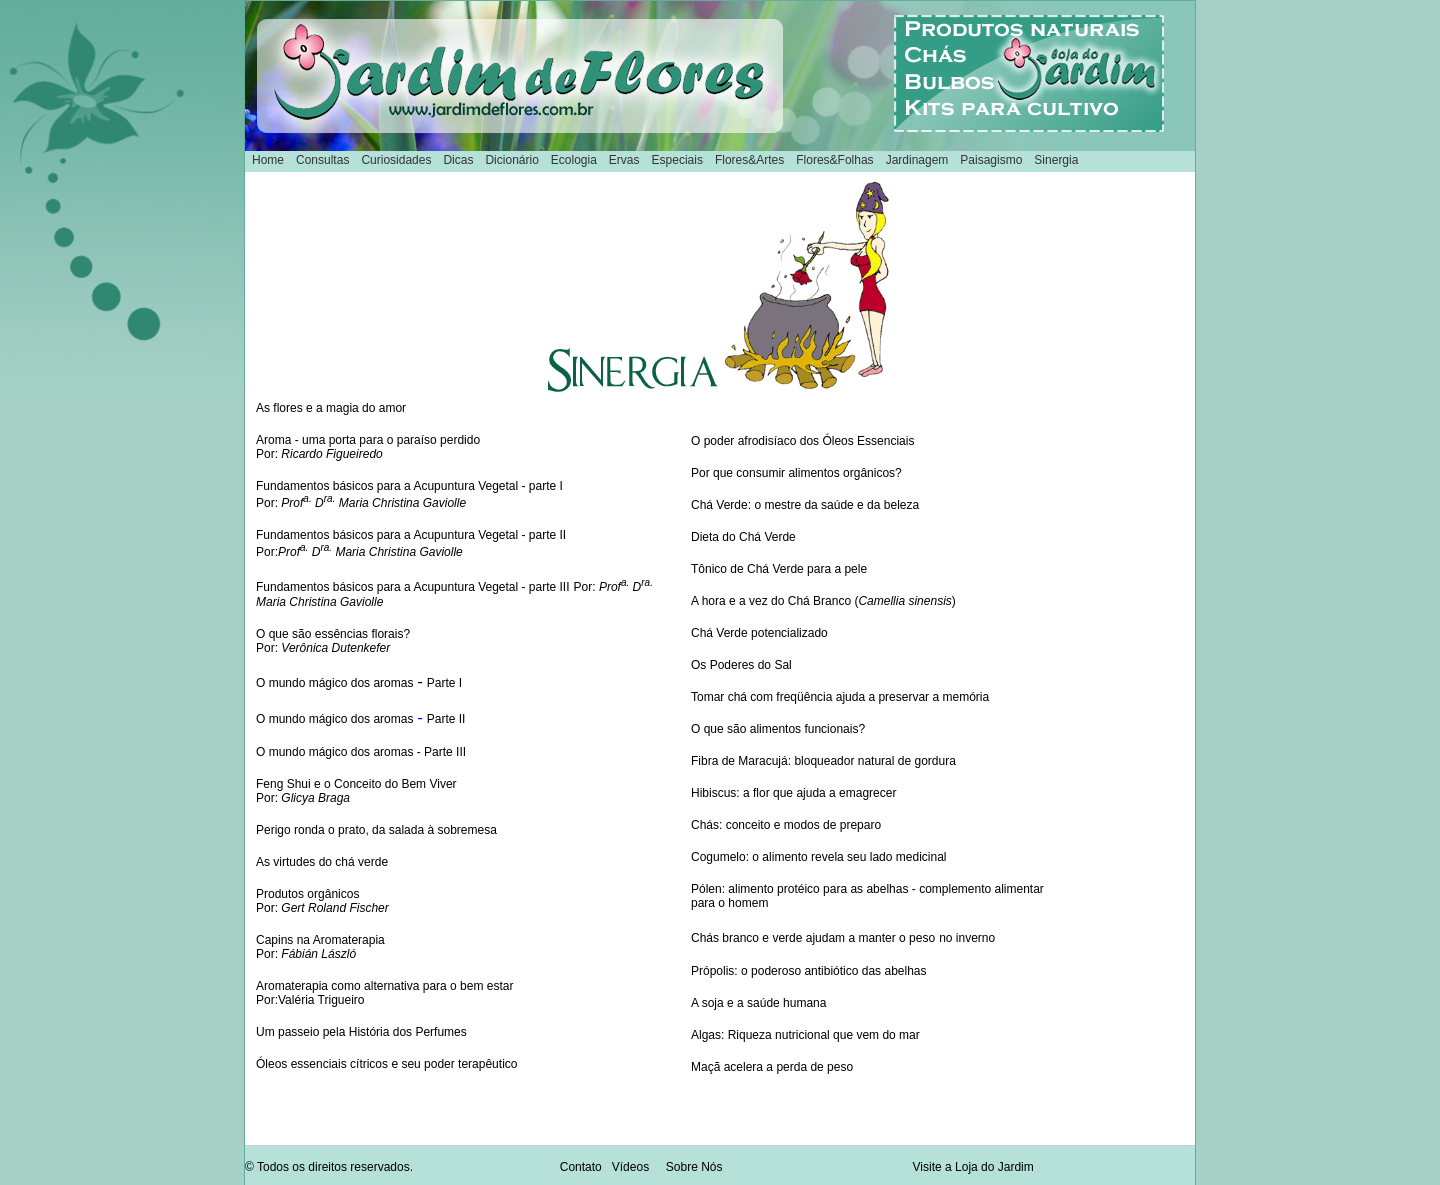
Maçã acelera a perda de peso (772, 1067)
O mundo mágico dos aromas (334, 683)
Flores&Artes (749, 160)
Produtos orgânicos (307, 894)
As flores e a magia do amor (331, 408)
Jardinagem (917, 160)
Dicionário (511, 160)
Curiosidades (396, 160)
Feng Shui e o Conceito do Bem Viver (356, 784)
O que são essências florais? (333, 634)
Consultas (322, 160)
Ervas (624, 160)
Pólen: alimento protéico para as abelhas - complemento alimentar (867, 889)
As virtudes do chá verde (322, 862)
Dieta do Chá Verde (743, 537)
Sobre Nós (694, 1167)
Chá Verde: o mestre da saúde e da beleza (805, 505)
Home (268, 160)
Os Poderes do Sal (741, 665)
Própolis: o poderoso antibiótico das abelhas (809, 971)
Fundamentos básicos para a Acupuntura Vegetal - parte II (411, 535)
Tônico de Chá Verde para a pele (779, 569)
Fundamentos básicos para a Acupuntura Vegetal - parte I (409, 486)
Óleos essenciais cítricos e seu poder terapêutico (386, 1064)
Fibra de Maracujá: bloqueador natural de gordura (823, 761)
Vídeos (630, 1167)
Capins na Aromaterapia (320, 940)
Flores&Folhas (834, 160)
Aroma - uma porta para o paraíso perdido (368, 440)
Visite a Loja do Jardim (973, 1167)
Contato (581, 1167)
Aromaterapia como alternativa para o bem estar (384, 986)
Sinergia (1056, 160)
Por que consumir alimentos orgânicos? (796, 473)
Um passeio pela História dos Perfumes (361, 1032)
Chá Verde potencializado (759, 633)
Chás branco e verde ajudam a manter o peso (813, 938)
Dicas (458, 160)
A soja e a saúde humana (758, 1003)
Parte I (444, 683)
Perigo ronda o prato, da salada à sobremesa (376, 830)
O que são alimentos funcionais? (778, 729)
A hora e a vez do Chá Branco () (823, 601)
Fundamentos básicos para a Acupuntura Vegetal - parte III (413, 587)
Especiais (677, 160)
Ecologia (574, 160)
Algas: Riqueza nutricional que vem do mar (805, 1035)
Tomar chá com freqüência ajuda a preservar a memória (840, 697)
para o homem (729, 903)
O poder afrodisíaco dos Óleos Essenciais (802, 441)
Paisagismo (991, 160)
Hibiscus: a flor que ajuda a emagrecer (793, 793)
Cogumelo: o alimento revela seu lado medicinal (818, 857)
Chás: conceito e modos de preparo (786, 825)
